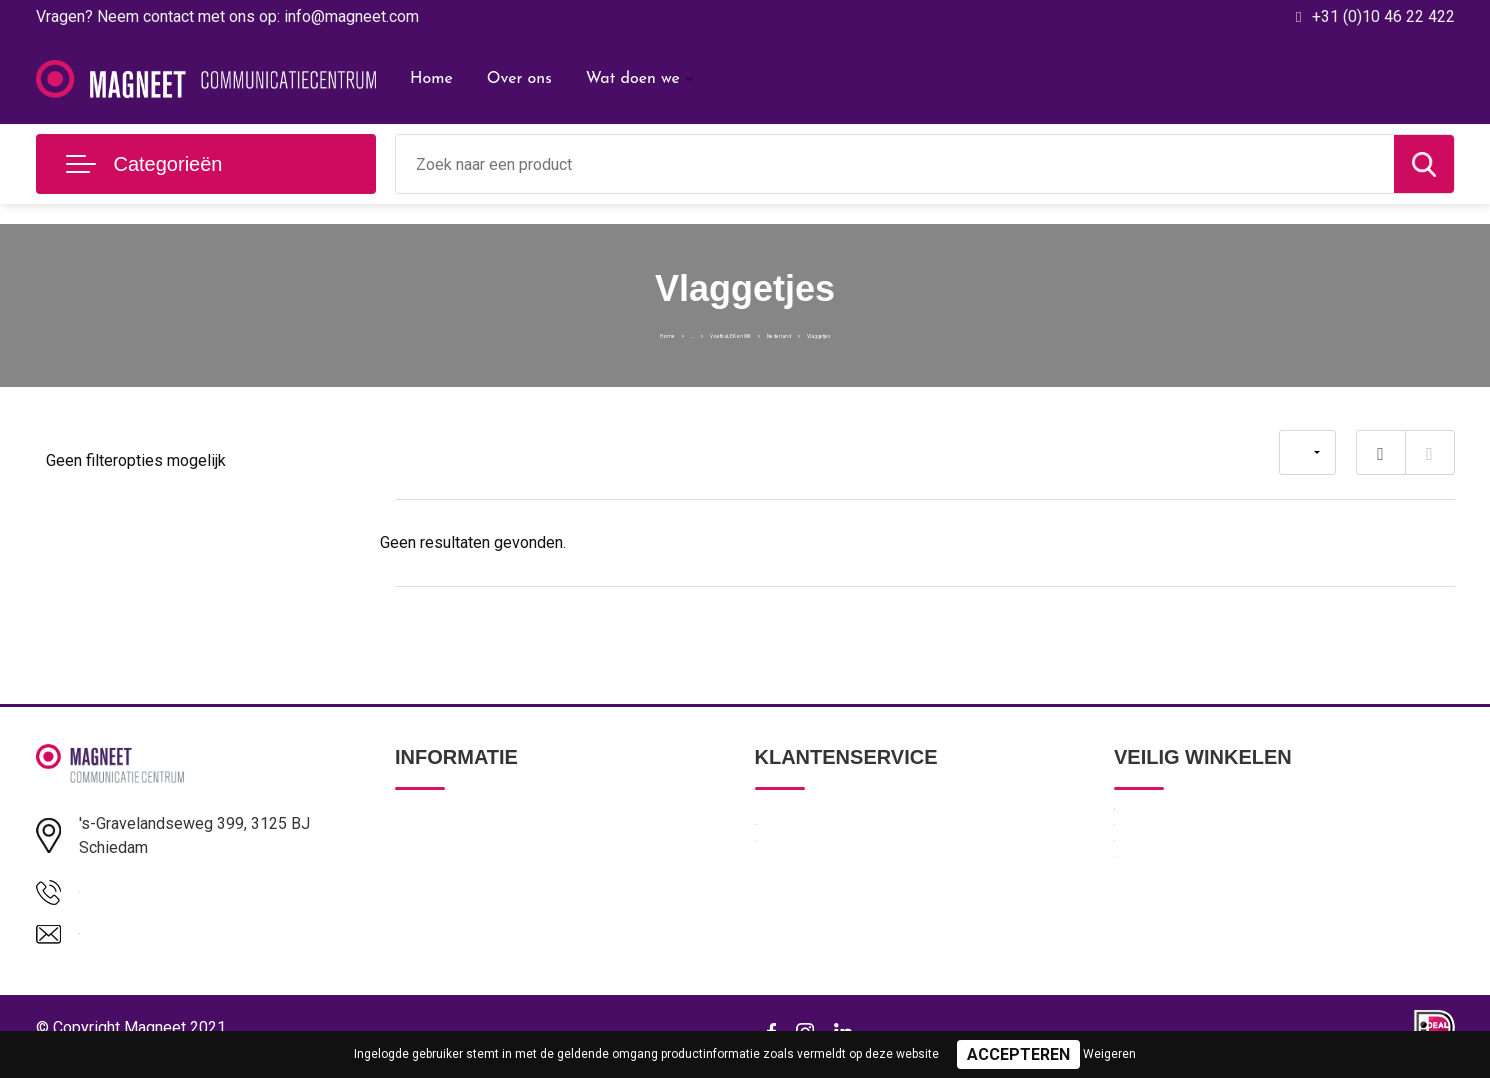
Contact (781, 824)
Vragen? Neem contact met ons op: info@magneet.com (227, 16)
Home (431, 79)
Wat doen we (633, 79)
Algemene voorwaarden (1192, 824)
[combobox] (895, 164)
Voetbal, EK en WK (702, 333)
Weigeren (1109, 1054)
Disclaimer (1148, 953)
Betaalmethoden (809, 867)
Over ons (519, 79)
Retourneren (795, 910)
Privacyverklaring (1168, 867)
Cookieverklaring (1168, 910)
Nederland (815, 333)
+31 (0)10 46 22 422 (1383, 16)
